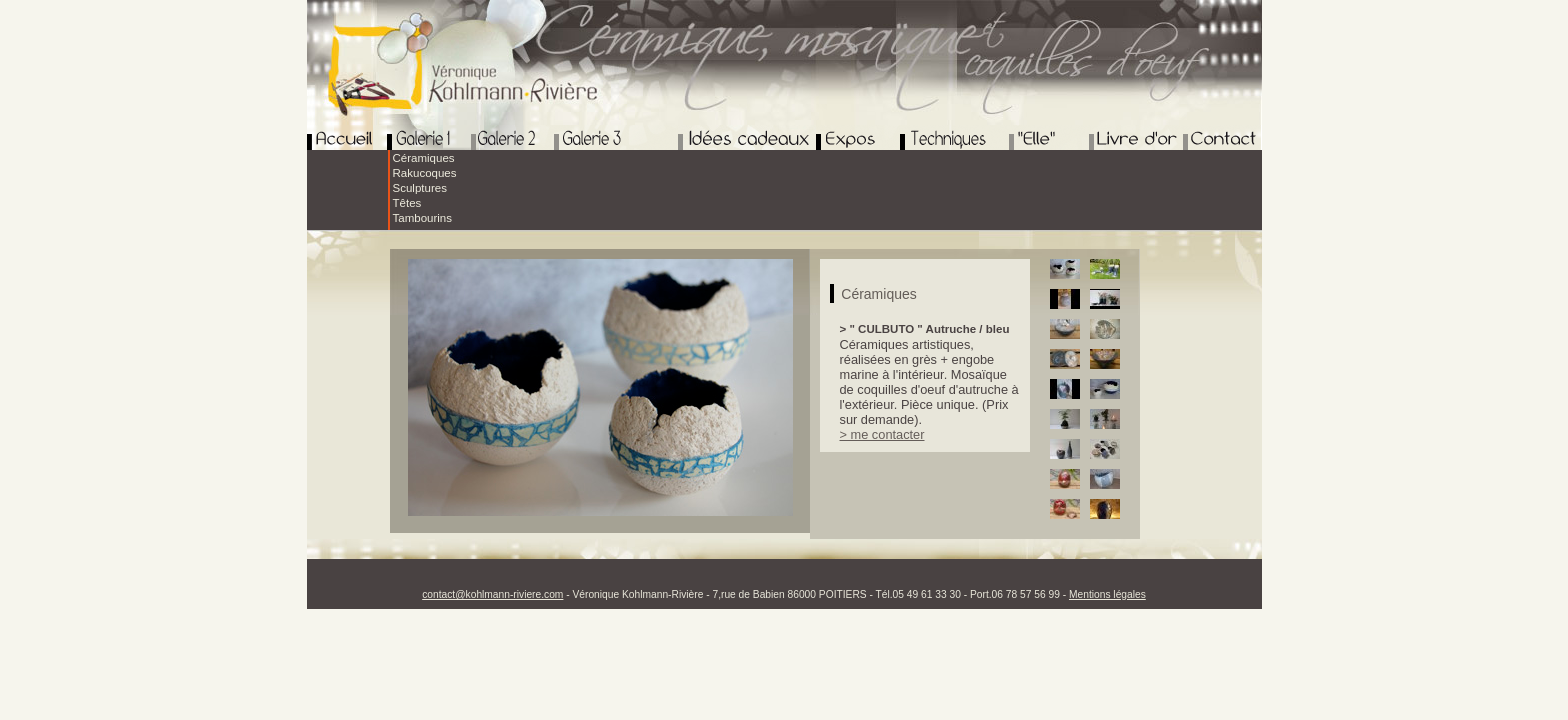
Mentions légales (1107, 594)
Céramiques (424, 158)
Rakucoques (425, 173)
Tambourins (423, 218)
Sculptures (420, 188)
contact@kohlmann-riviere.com (492, 594)
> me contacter (882, 434)
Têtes (407, 203)
